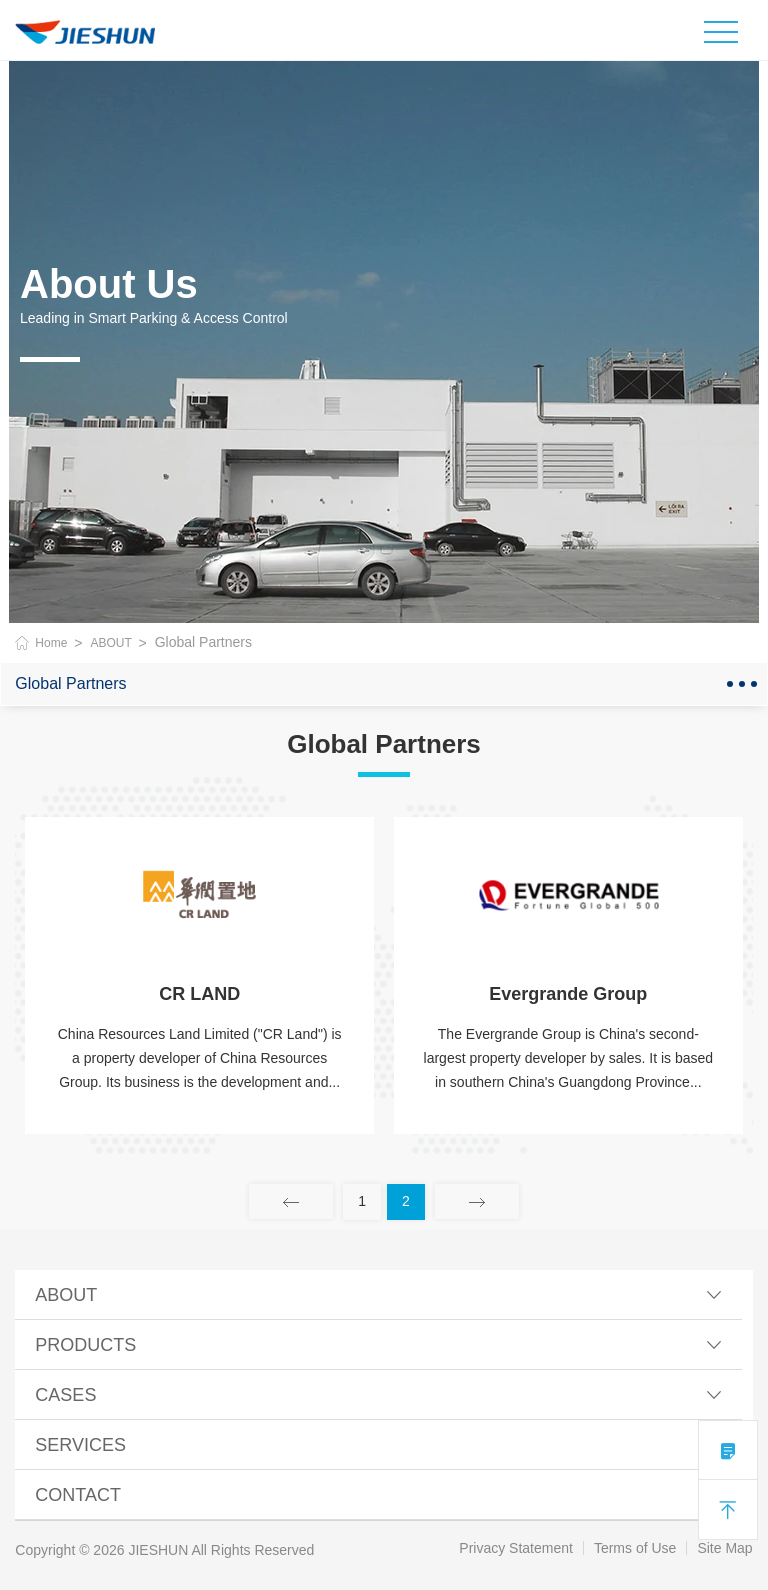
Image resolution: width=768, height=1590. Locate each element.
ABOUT (110, 643)
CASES (378, 1395)
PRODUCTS (378, 1345)
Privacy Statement (516, 1548)
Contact (378, 1495)
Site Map (724, 1548)
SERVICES (378, 1445)
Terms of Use (635, 1548)
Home (51, 643)
